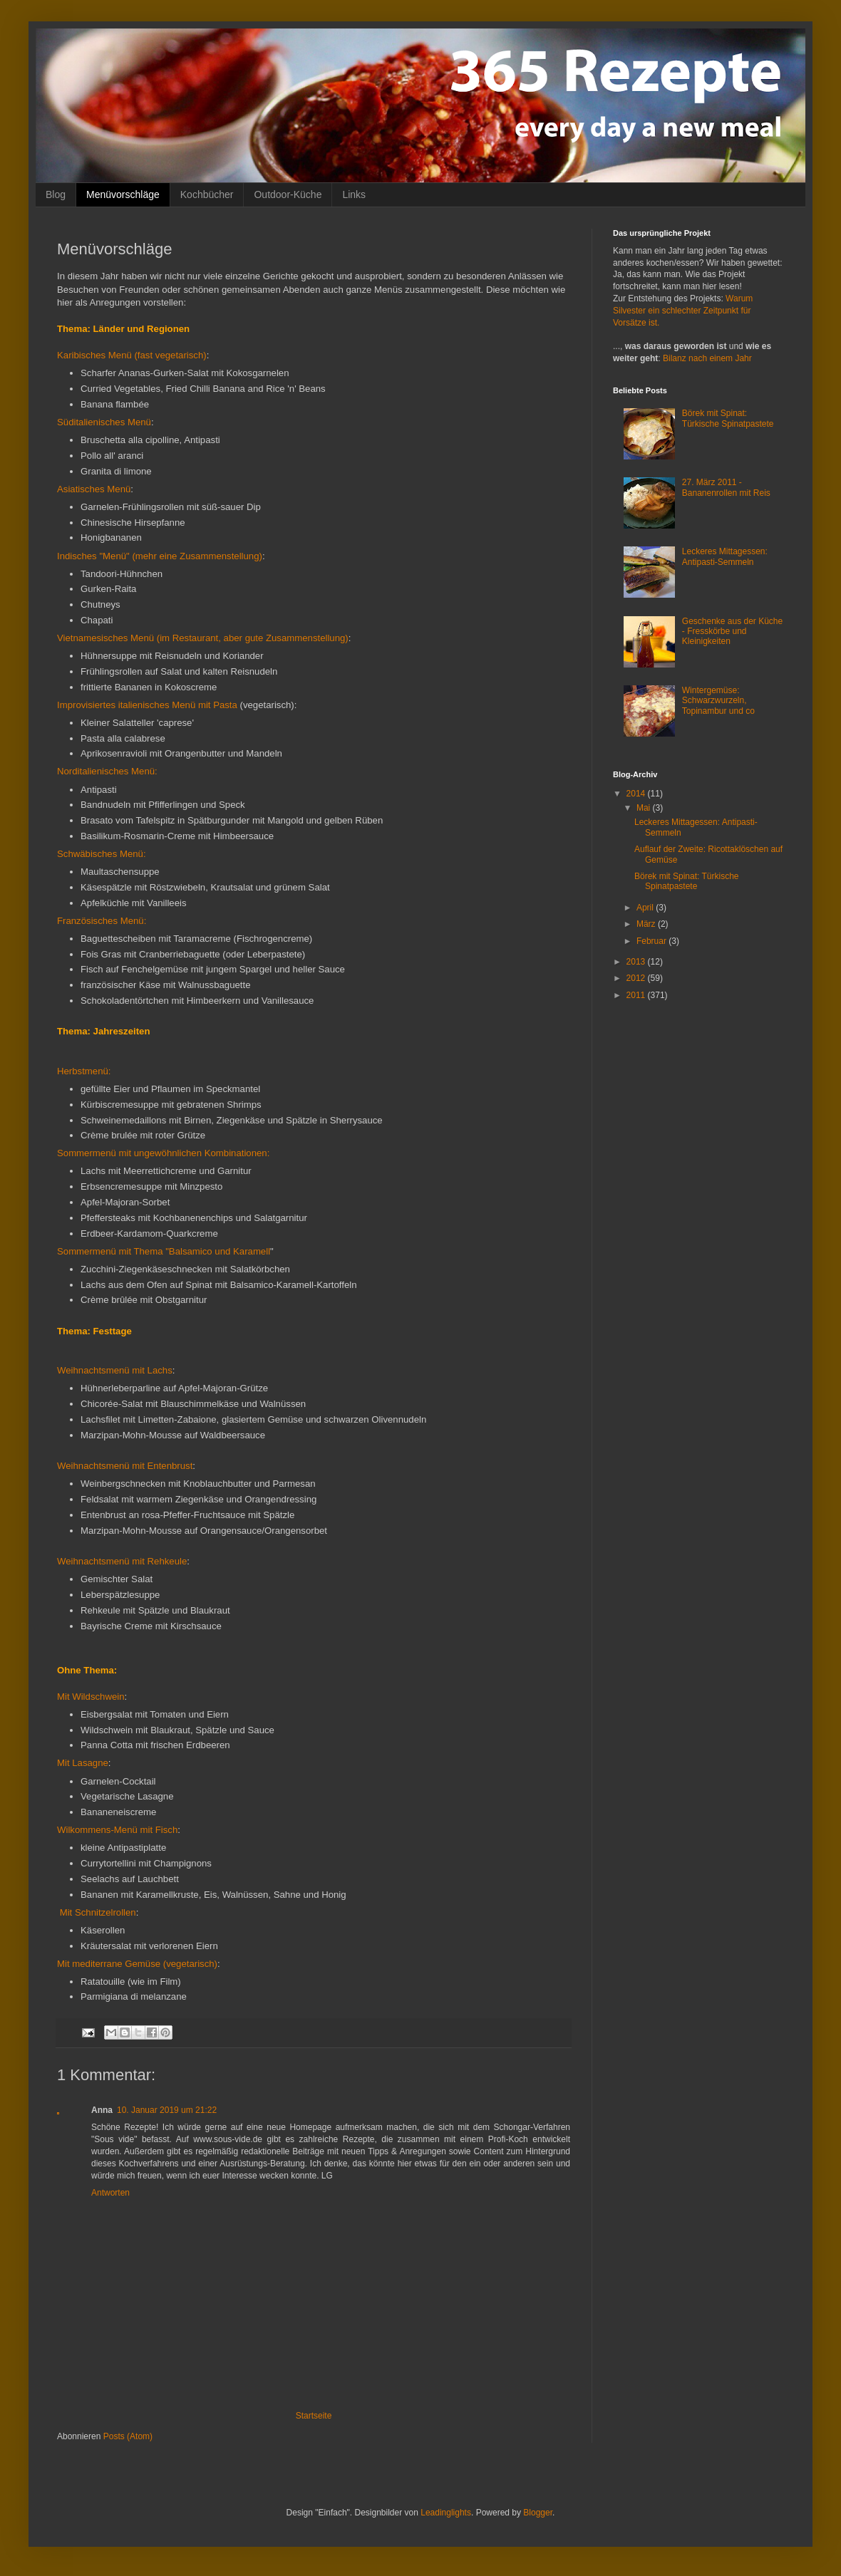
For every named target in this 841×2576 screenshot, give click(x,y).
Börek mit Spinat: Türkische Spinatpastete (728, 418)
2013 (637, 962)
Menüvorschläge (123, 194)
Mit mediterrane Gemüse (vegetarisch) (137, 1963)
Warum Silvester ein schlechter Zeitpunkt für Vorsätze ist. (683, 311)
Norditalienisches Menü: (107, 771)
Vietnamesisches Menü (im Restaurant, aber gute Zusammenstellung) (203, 638)
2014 (637, 794)
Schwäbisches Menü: (101, 853)
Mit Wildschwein (91, 1696)
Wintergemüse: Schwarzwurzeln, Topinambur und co (718, 700)
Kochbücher (207, 194)
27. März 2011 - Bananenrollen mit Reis (726, 487)
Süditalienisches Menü (104, 422)
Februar (652, 941)
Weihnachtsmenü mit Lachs (114, 1370)
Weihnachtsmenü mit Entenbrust (124, 1465)
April (646, 908)
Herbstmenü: (84, 1071)
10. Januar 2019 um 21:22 (167, 2110)
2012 (637, 978)
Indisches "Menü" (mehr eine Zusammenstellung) (159, 556)
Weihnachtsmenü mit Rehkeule (122, 1561)
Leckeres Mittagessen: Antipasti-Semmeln (725, 556)
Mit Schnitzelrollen (96, 1912)
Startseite (314, 2416)
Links (354, 194)
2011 (637, 995)
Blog (56, 194)
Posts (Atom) (128, 2436)
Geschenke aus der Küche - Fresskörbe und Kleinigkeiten (732, 631)
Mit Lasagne (82, 1762)
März (647, 924)
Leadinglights (445, 2513)
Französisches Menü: (101, 920)
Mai (644, 808)
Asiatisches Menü (93, 489)
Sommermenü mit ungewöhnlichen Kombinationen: (163, 1153)
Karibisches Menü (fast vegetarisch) (132, 355)
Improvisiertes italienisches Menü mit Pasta (147, 705)
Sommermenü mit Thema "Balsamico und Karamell (163, 1251)
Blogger (537, 2513)
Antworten (110, 2193)
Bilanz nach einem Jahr (707, 358)
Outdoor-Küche (287, 194)
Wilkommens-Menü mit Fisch (117, 1829)
